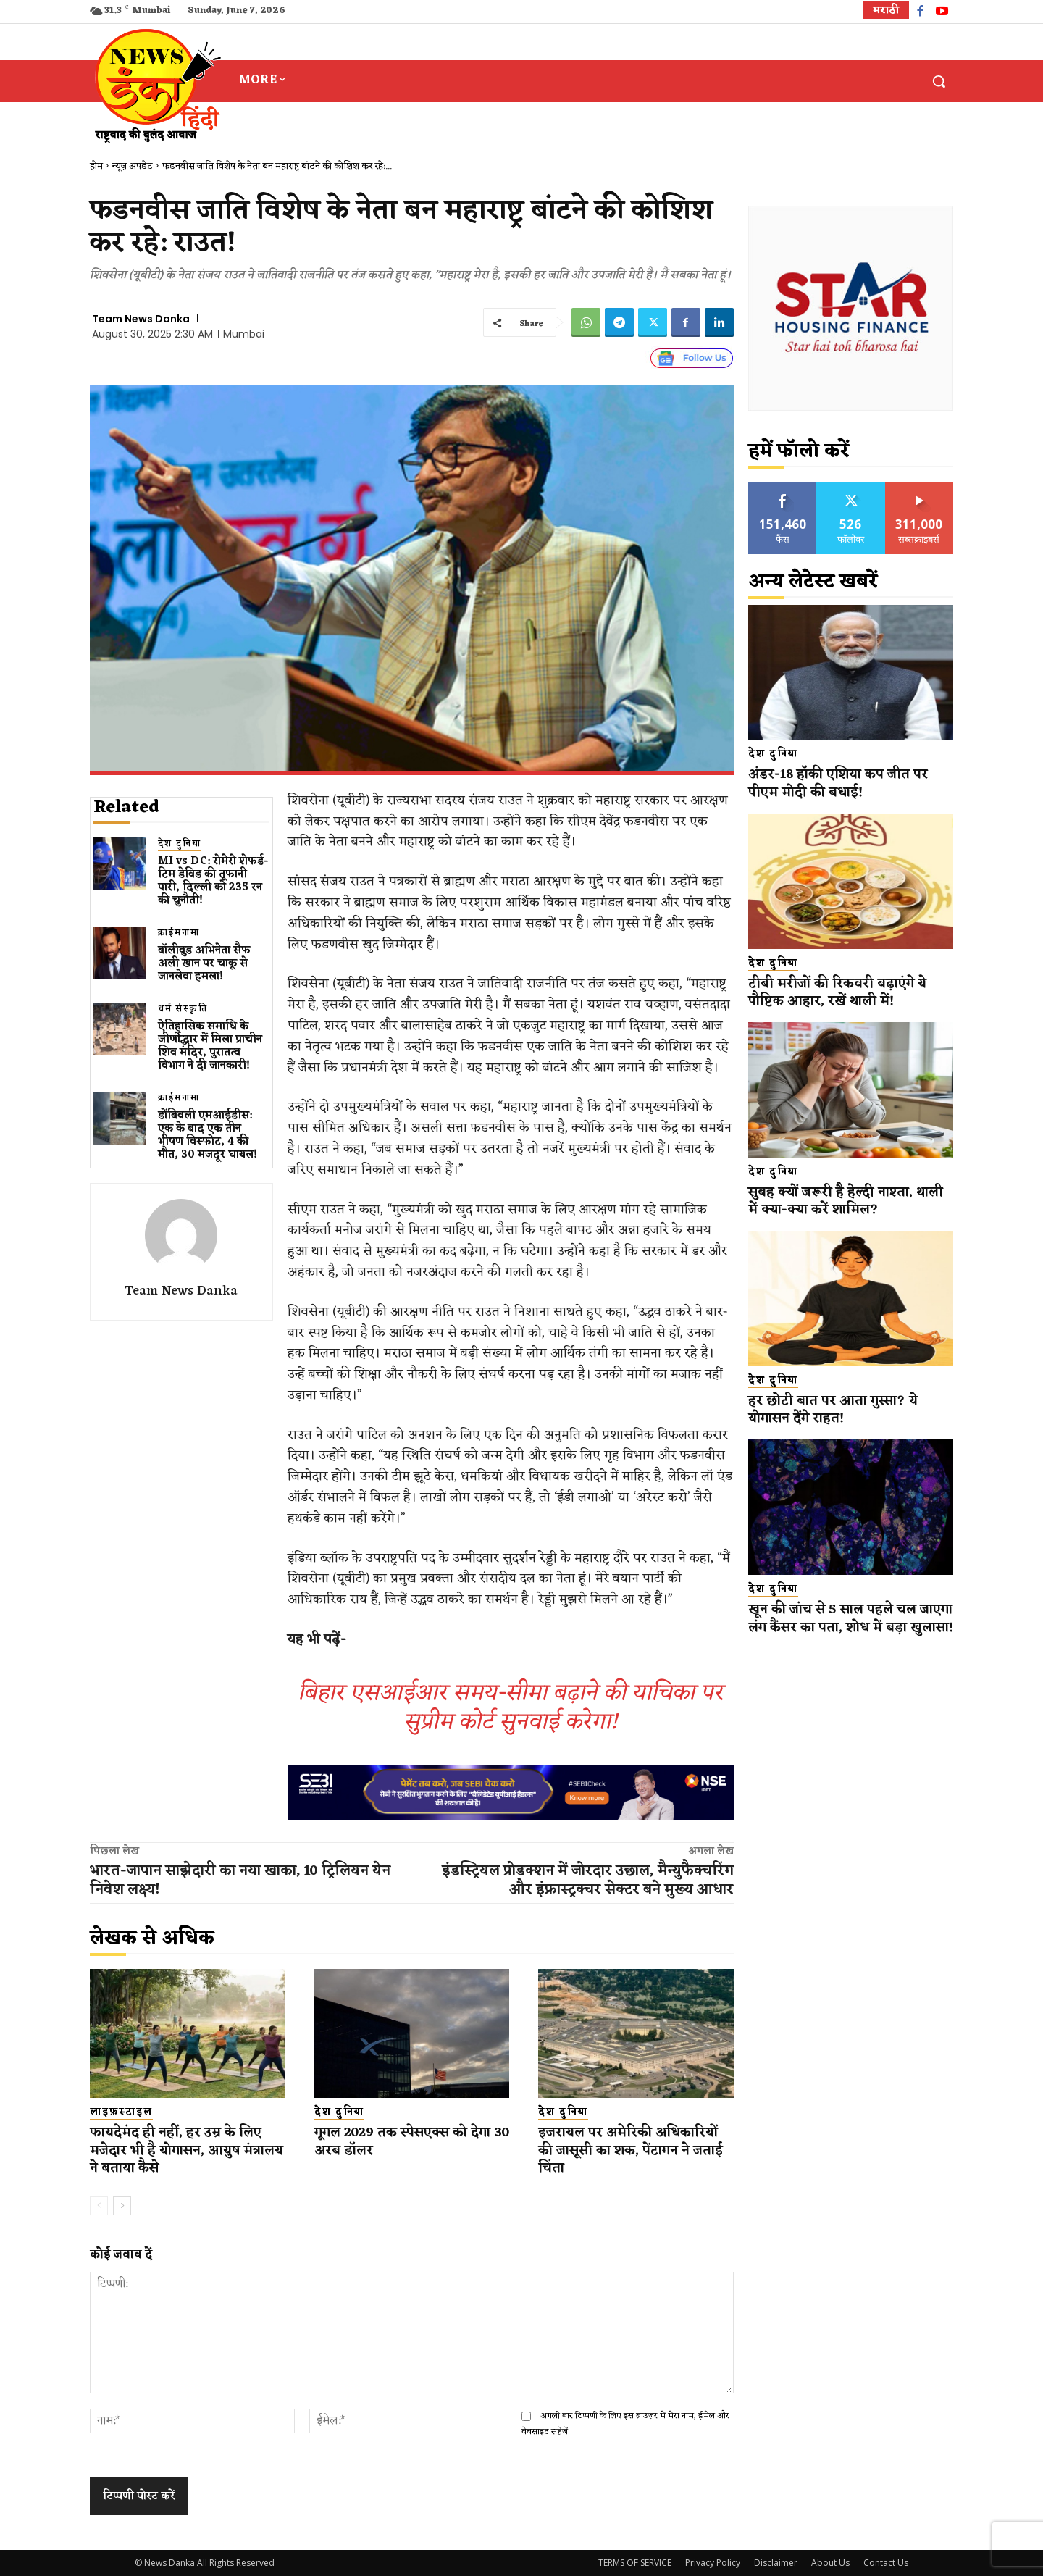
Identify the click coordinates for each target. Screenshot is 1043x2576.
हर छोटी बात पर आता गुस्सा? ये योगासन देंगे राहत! (835, 1410)
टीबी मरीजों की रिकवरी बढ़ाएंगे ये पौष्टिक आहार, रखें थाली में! (838, 992)
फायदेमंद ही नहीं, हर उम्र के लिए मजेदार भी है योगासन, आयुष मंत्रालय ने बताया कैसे (176, 2150)
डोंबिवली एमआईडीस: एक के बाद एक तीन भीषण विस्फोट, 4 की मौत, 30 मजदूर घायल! (207, 1135)
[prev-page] (99, 2205)
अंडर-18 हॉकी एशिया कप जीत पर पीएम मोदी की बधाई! (841, 783)
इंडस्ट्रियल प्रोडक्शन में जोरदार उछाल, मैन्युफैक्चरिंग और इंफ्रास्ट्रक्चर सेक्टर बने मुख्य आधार (588, 1880)
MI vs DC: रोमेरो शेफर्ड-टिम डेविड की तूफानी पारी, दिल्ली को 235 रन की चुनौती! (213, 881)
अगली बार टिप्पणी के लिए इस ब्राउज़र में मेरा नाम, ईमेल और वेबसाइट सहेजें (625, 2423)
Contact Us (885, 2562)
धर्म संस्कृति (183, 1009)
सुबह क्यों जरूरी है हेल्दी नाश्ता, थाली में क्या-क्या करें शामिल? (847, 1201)
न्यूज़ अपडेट (132, 166)
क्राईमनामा (179, 933)
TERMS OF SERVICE (634, 2562)
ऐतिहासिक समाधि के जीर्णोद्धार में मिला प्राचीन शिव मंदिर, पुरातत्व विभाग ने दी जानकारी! (210, 1046)
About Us (830, 2562)
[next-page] (122, 2205)
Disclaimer (775, 2562)
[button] (939, 81)
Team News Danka (141, 319)
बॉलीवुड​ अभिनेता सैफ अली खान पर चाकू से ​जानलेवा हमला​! (204, 964)
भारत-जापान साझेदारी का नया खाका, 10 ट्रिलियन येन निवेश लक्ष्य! (240, 1880)
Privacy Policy (712, 2562)
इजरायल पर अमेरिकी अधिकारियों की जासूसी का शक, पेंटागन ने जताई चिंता (635, 2150)
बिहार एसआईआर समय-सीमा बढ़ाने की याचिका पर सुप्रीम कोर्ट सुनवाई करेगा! (510, 1708)
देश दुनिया (179, 844)
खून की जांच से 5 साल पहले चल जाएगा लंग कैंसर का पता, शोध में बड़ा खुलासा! (850, 1627)
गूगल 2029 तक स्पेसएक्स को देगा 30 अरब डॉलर (408, 2141)
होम (96, 166)
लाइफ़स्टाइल (121, 2112)
